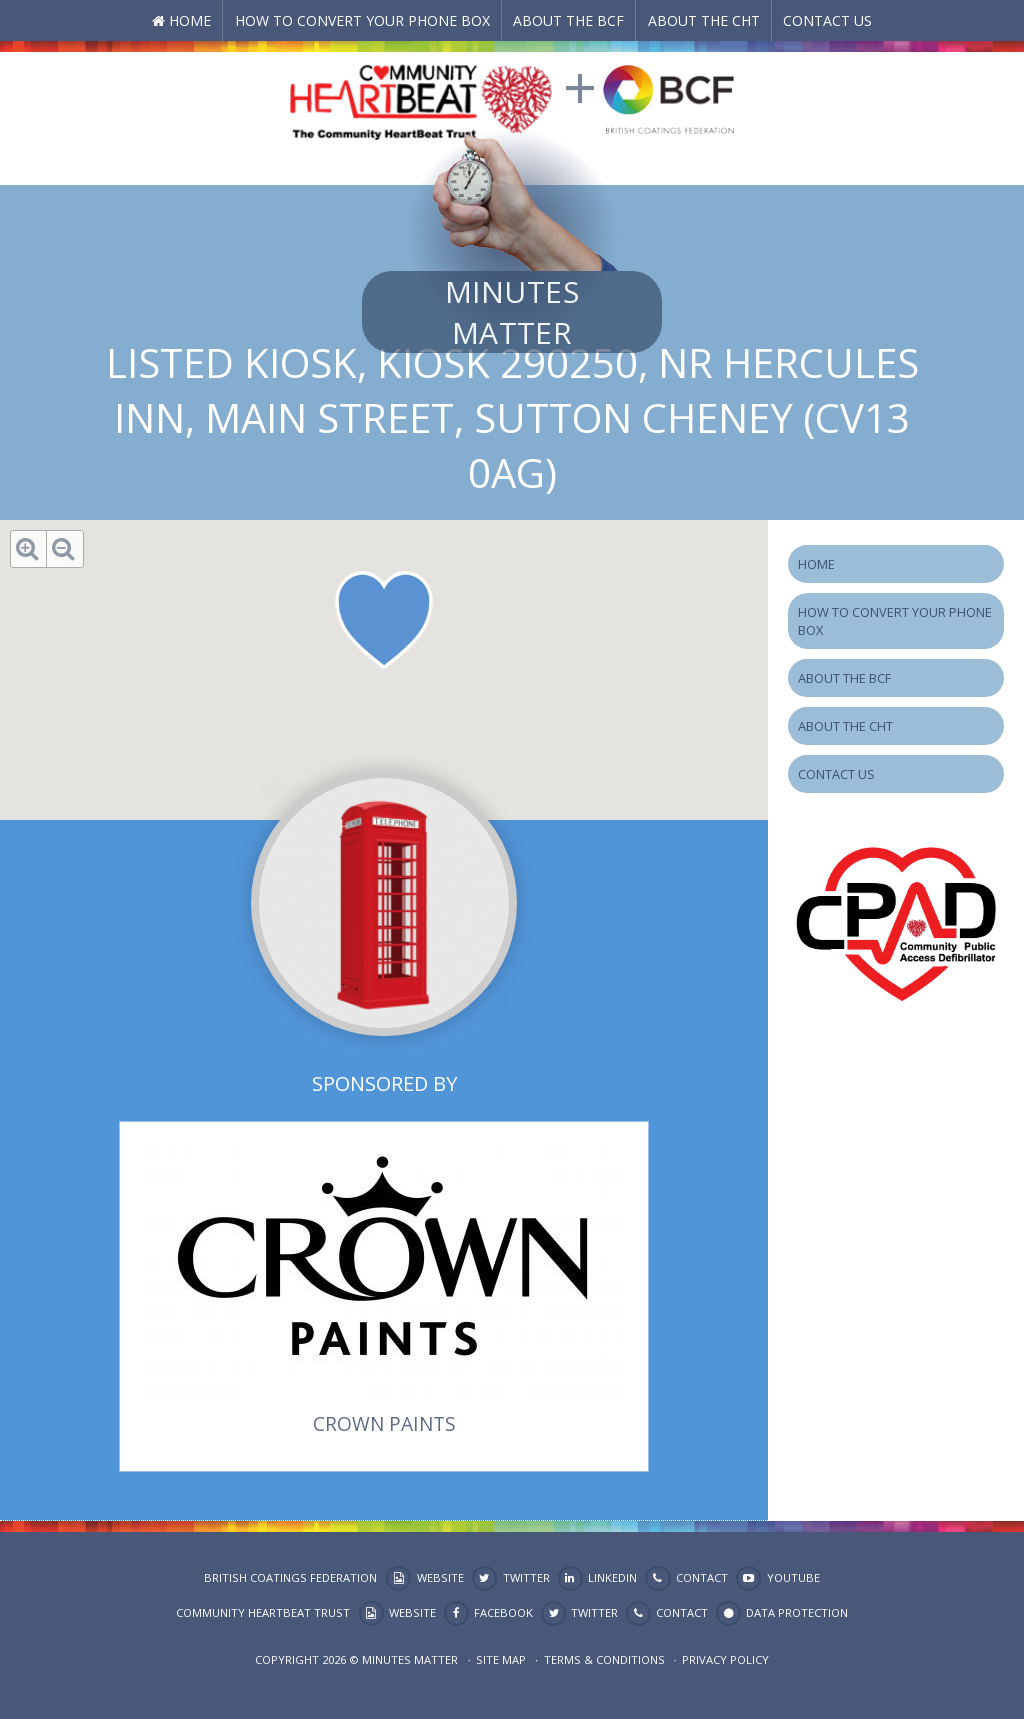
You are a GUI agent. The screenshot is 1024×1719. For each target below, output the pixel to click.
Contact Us (827, 20)
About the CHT (704, 20)
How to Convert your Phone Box (362, 20)
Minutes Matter (512, 312)
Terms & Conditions (604, 1659)
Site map (501, 1659)
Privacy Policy (725, 1659)
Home (190, 20)
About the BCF (568, 20)
